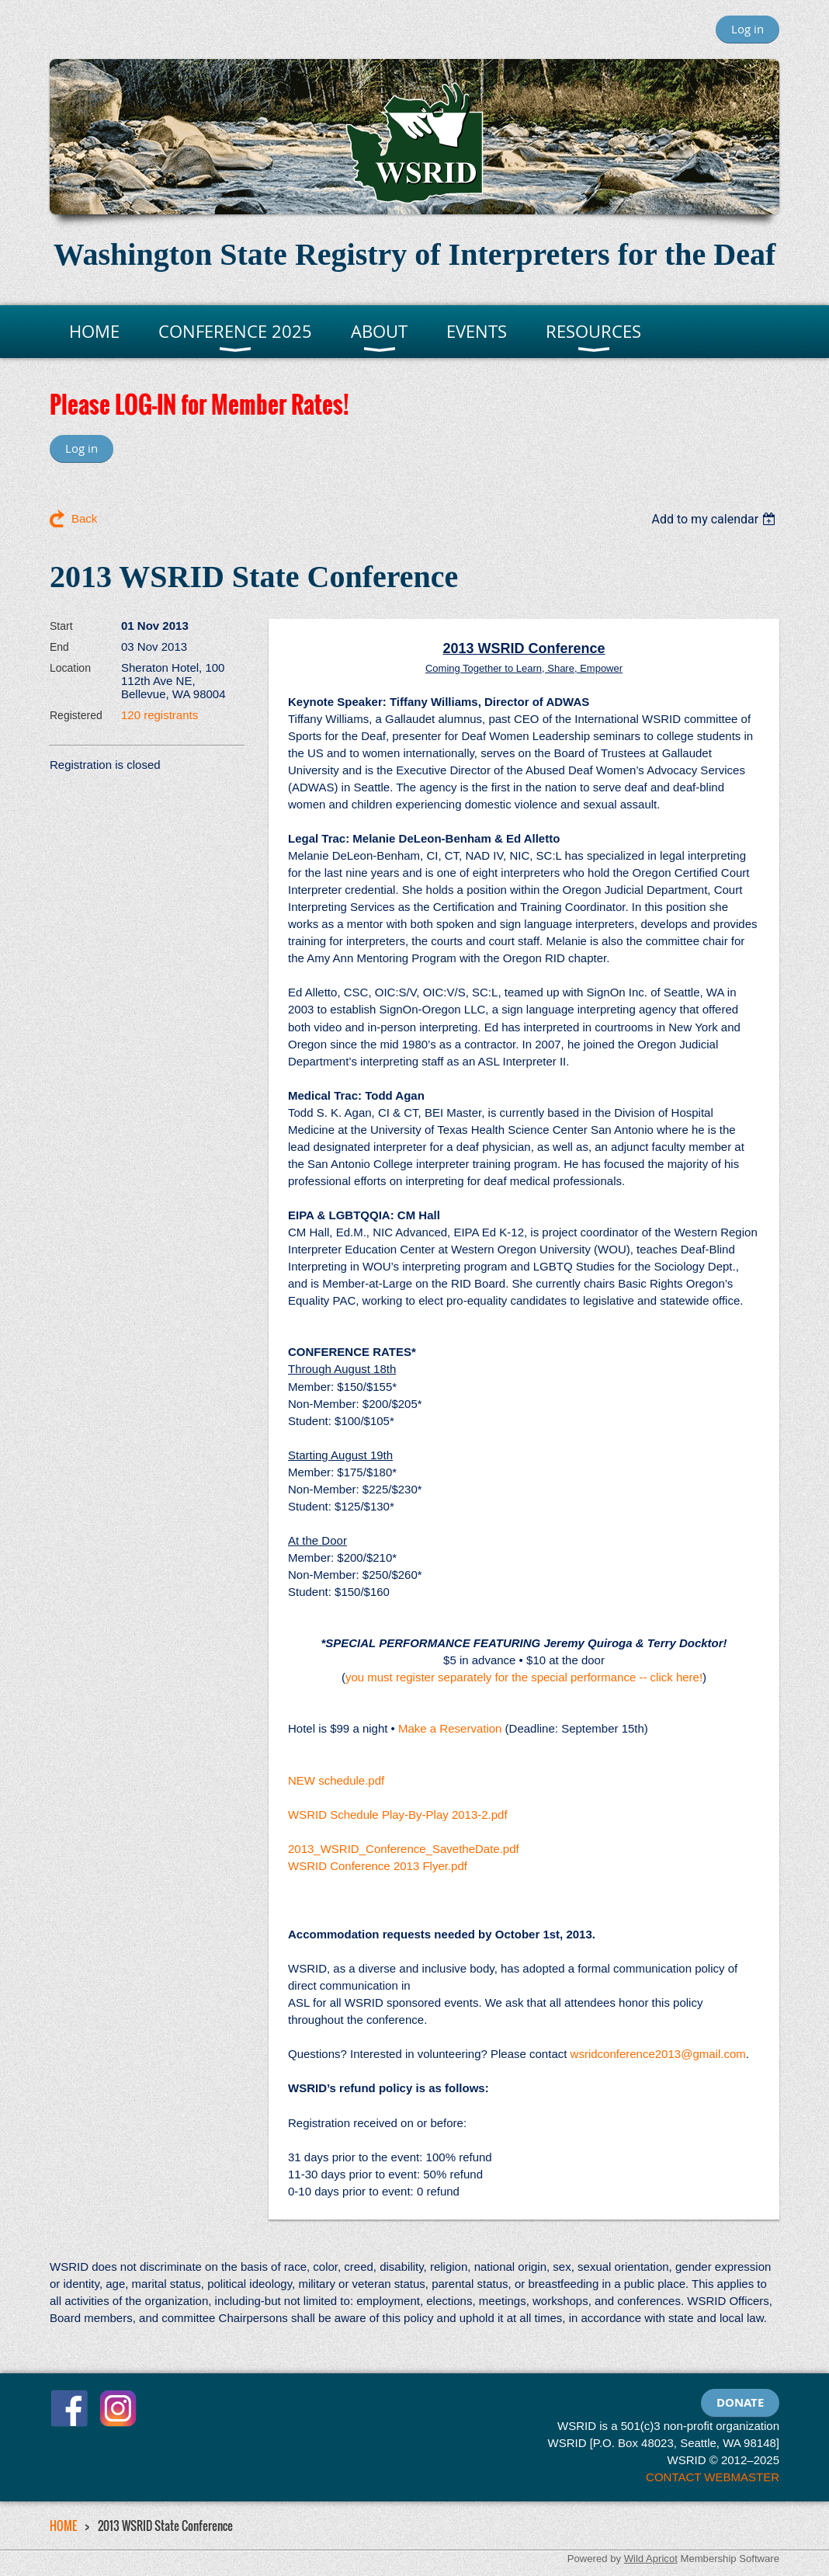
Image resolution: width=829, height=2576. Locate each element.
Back (84, 518)
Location (70, 668)
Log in (747, 29)
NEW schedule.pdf (336, 1780)
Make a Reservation (449, 1728)
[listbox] (715, 519)
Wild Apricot (651, 2558)
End (59, 647)
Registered (76, 715)
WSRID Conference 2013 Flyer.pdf (377, 1865)
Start (61, 626)
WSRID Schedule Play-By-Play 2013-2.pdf (398, 1814)
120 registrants (159, 714)
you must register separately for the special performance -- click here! (523, 1677)
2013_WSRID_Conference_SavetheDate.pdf (403, 1848)
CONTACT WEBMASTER (712, 2477)
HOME (63, 2525)
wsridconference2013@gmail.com (658, 2053)
